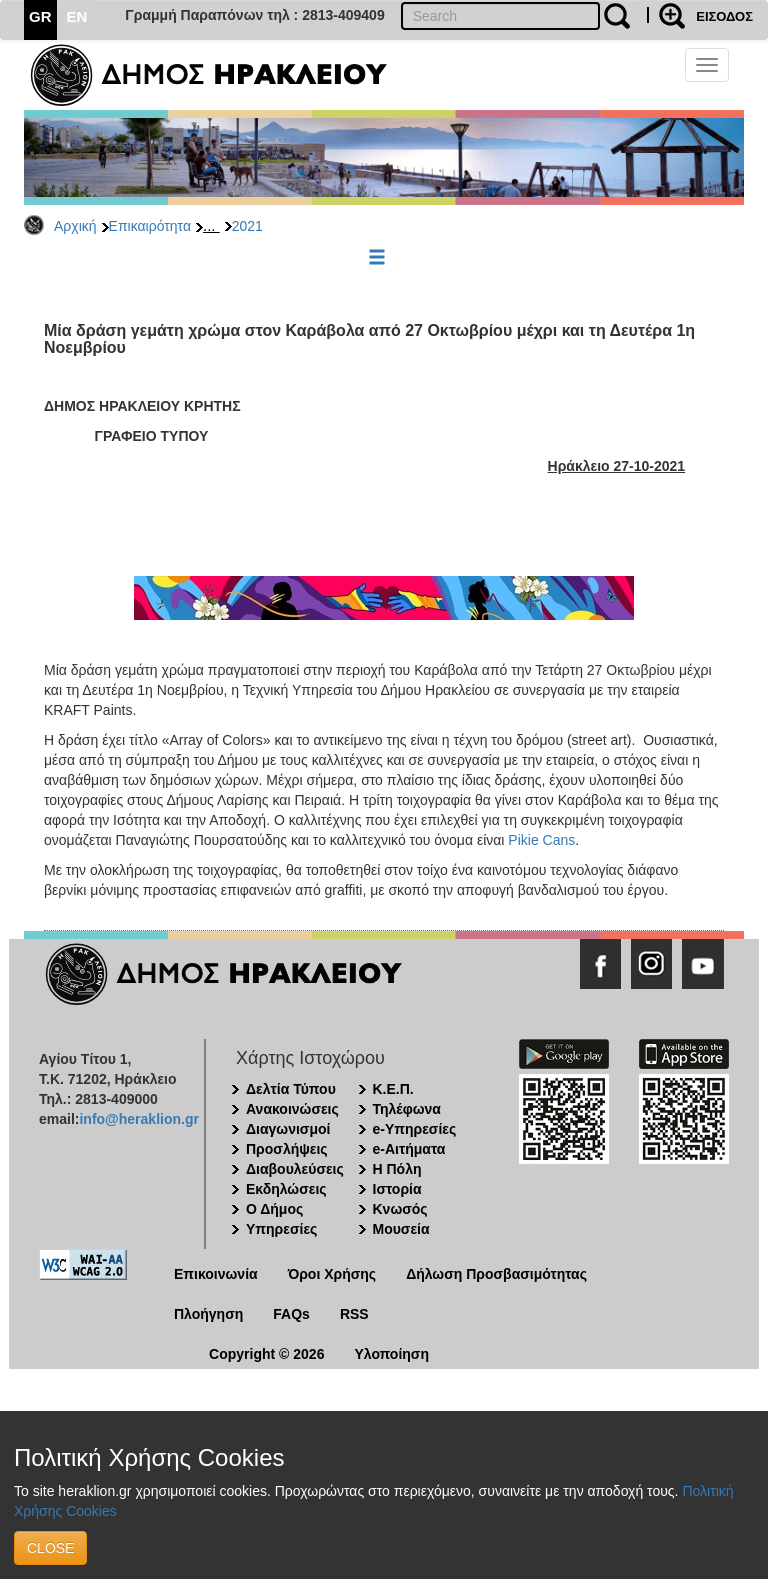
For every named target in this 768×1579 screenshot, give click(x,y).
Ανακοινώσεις (292, 1109)
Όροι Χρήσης (332, 1274)
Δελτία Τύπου (291, 1089)
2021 (247, 226)
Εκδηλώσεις (286, 1189)
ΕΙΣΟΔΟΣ (724, 16)
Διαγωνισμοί (288, 1129)
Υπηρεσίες (281, 1229)
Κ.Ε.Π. (393, 1089)
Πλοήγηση (208, 1314)
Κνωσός (400, 1209)
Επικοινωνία (216, 1274)
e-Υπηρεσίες (415, 1129)
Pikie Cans (541, 840)
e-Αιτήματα (409, 1149)
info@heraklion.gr (138, 1119)
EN (77, 16)
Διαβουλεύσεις (295, 1169)
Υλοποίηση (391, 1354)
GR (40, 16)
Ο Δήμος (274, 1209)
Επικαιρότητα (150, 226)
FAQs (291, 1314)
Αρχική (75, 226)
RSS (354, 1314)
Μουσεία (401, 1229)
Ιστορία (397, 1189)
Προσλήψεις (287, 1149)
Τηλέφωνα (407, 1109)
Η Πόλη (397, 1169)
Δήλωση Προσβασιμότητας (496, 1274)
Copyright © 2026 (266, 1354)
